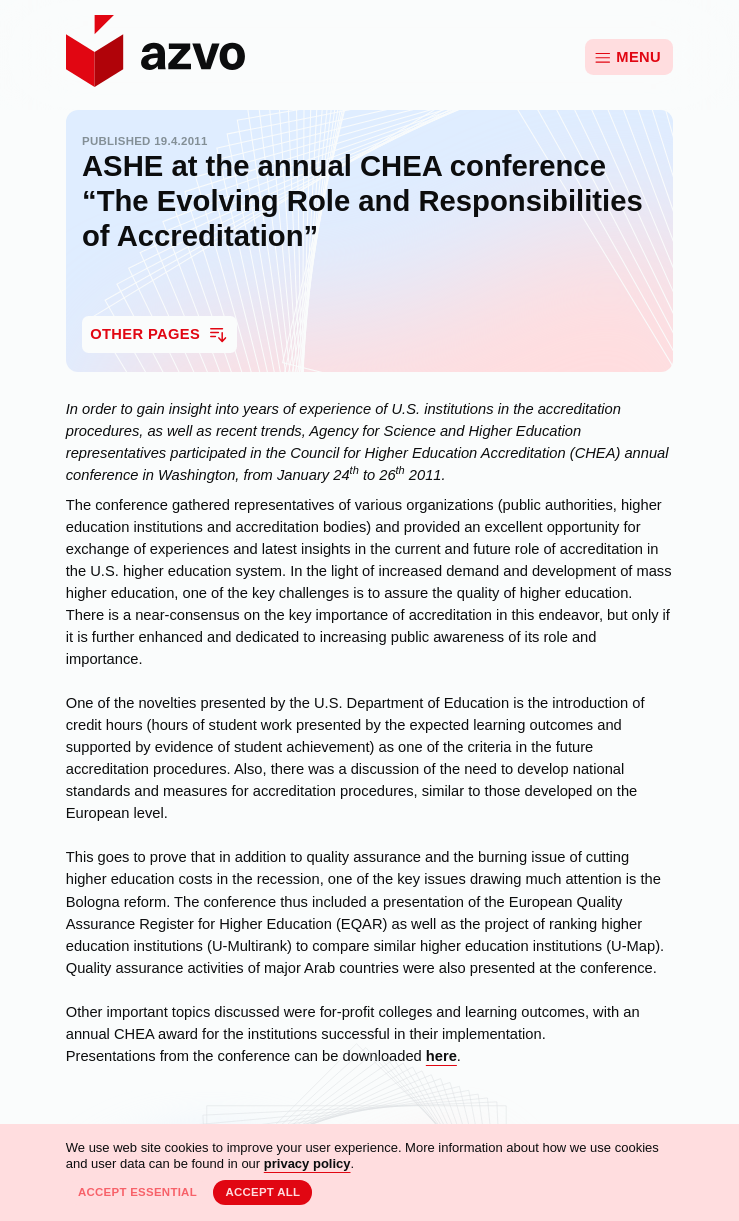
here (441, 1056)
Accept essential (137, 1192)
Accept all (262, 1192)
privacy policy (307, 1163)
